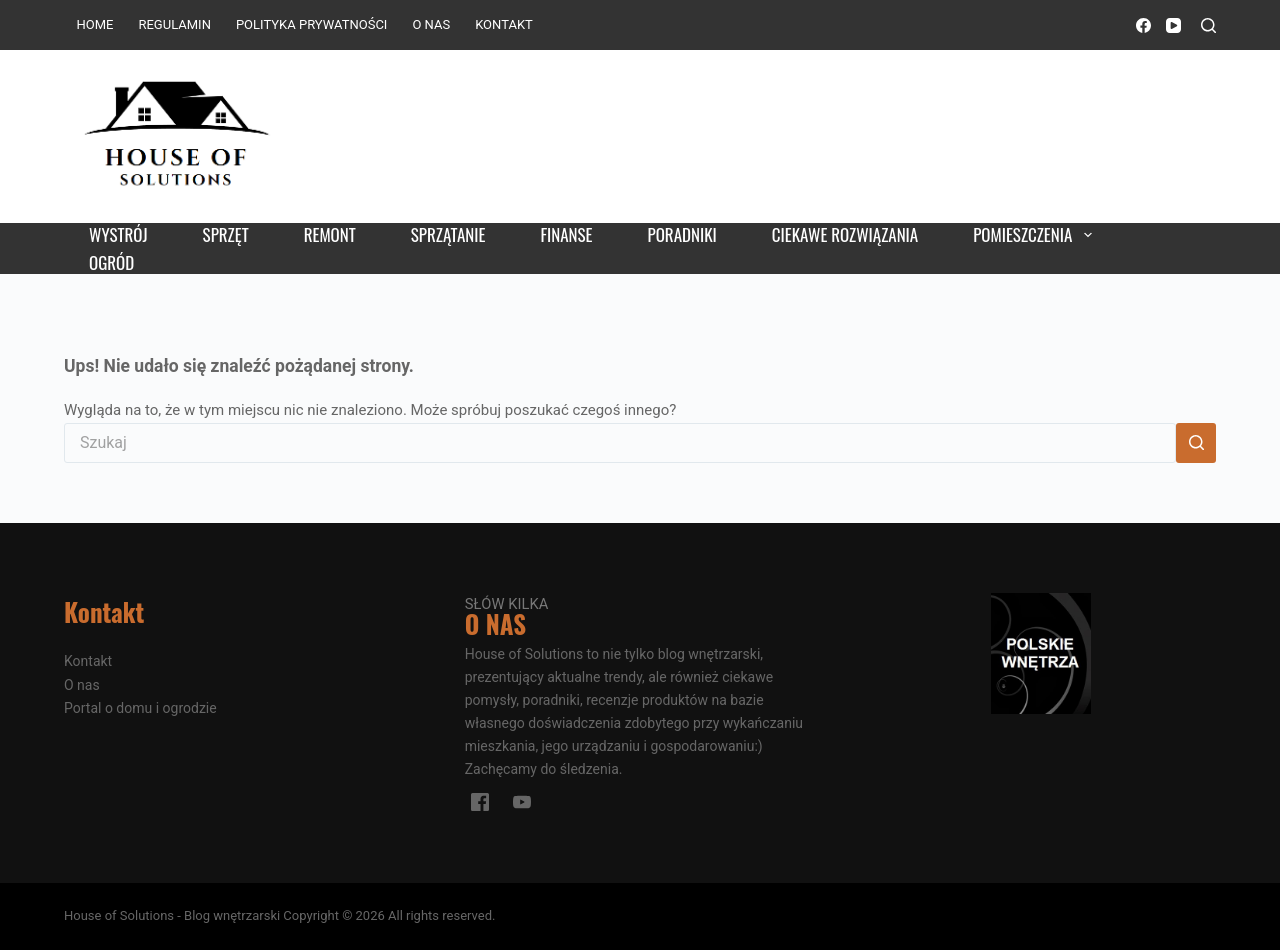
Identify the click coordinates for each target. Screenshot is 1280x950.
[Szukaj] (1208, 25)
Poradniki (682, 235)
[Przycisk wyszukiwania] (1196, 443)
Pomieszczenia (1036, 235)
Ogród (111, 263)
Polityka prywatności (311, 24)
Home (95, 24)
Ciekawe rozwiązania (845, 235)
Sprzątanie (448, 235)
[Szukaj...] (620, 443)
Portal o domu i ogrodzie (140, 708)
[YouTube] (1173, 25)
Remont (330, 235)
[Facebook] (1143, 25)
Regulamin (174, 24)
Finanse (566, 235)
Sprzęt (226, 235)
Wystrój (118, 235)
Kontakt (504, 24)
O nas (431, 24)
